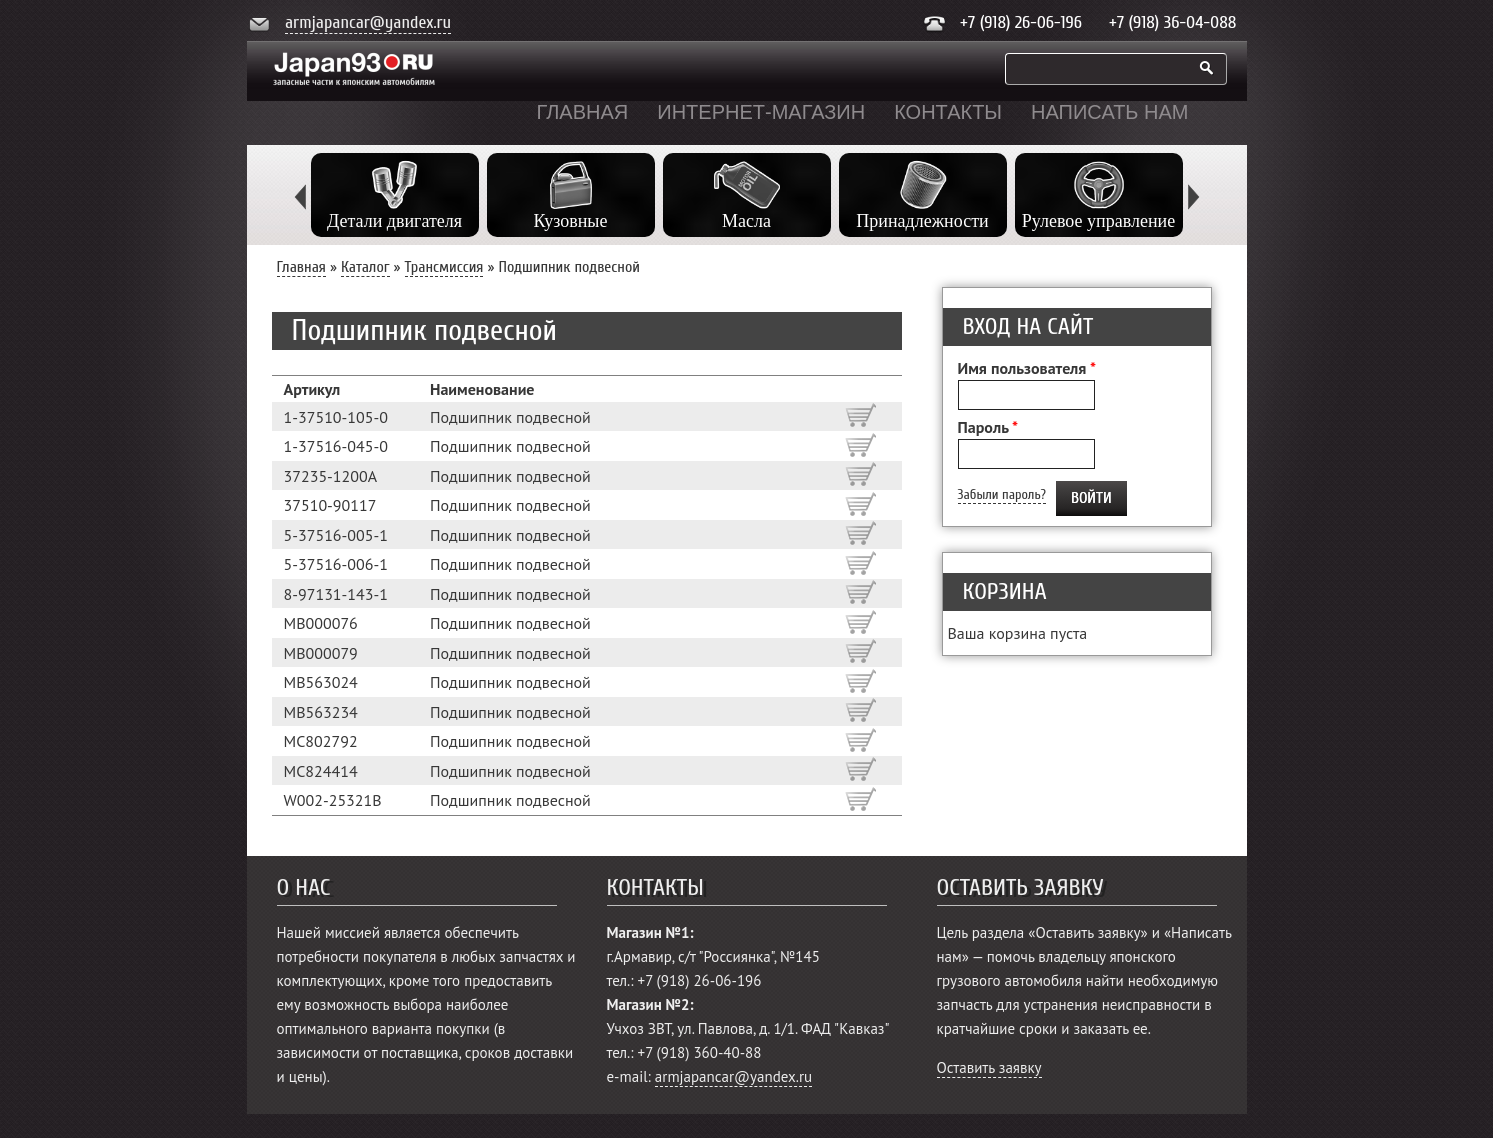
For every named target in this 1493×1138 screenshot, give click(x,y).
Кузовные (571, 221)
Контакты (948, 112)
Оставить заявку (989, 1067)
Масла (746, 221)
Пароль (988, 427)
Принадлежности (922, 221)
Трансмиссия (444, 267)
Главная (583, 112)
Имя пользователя (1027, 368)
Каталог (365, 267)
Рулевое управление (1098, 221)
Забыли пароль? (1002, 494)
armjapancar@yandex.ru (368, 22)
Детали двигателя (394, 221)
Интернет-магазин (761, 112)
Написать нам (1109, 112)
